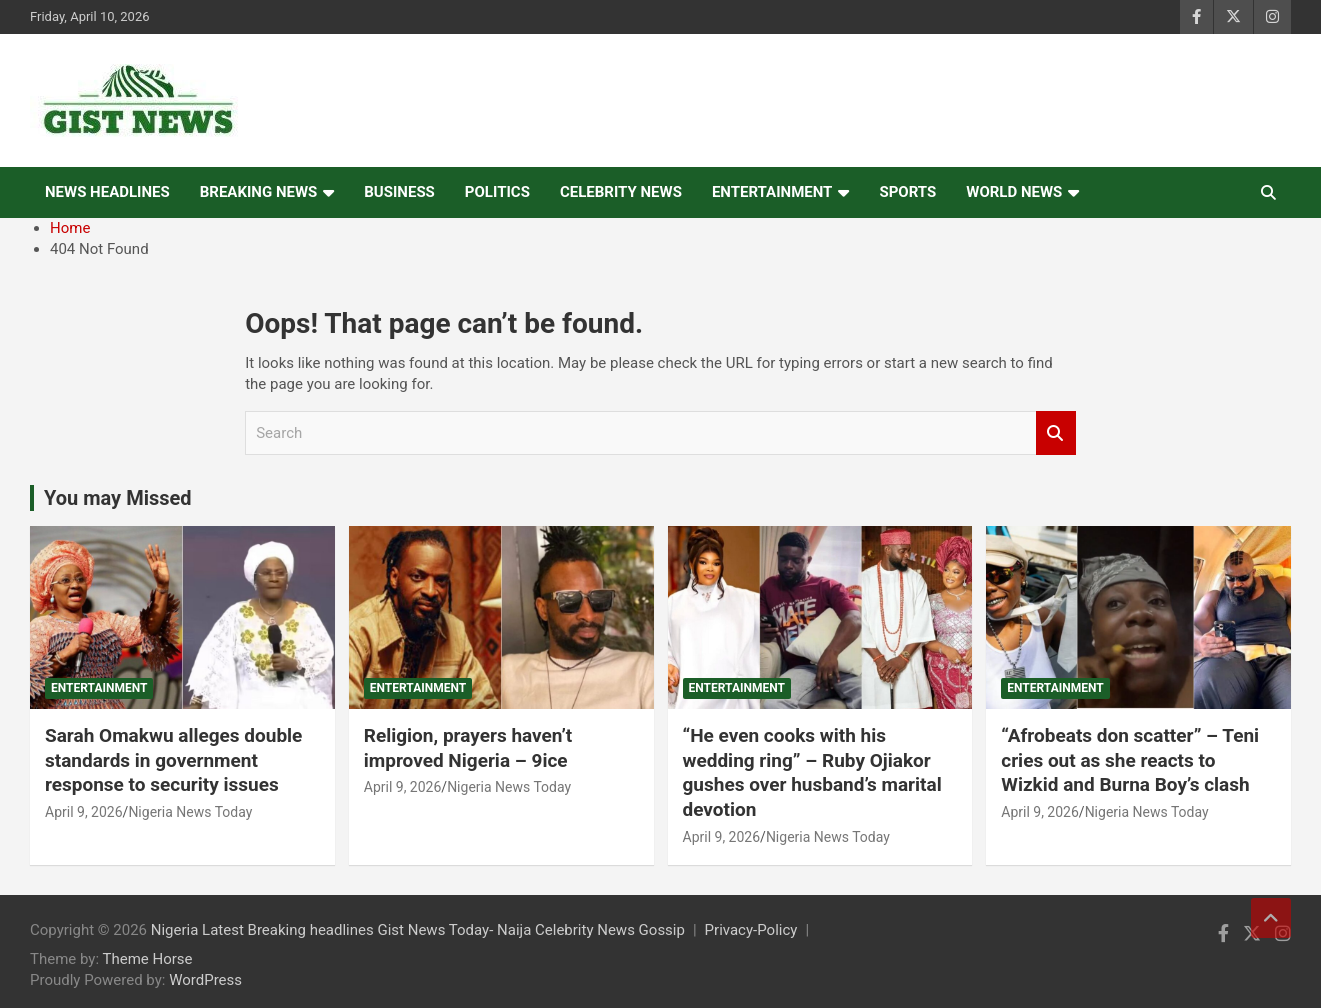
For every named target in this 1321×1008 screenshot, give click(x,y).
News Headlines (107, 192)
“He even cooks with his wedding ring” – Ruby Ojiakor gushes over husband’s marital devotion (812, 772)
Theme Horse (148, 959)
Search (1056, 433)
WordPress (205, 980)
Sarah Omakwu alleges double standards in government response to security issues (173, 760)
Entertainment (772, 192)
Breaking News (259, 192)
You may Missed (118, 498)
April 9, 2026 (84, 812)
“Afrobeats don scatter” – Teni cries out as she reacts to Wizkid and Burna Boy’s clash (1130, 760)
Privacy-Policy (751, 930)
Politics (497, 192)
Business (399, 192)
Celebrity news (621, 192)
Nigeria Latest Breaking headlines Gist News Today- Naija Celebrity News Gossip (418, 930)
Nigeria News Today (190, 812)
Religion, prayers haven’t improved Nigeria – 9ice (468, 748)
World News (1014, 192)
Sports (907, 192)
